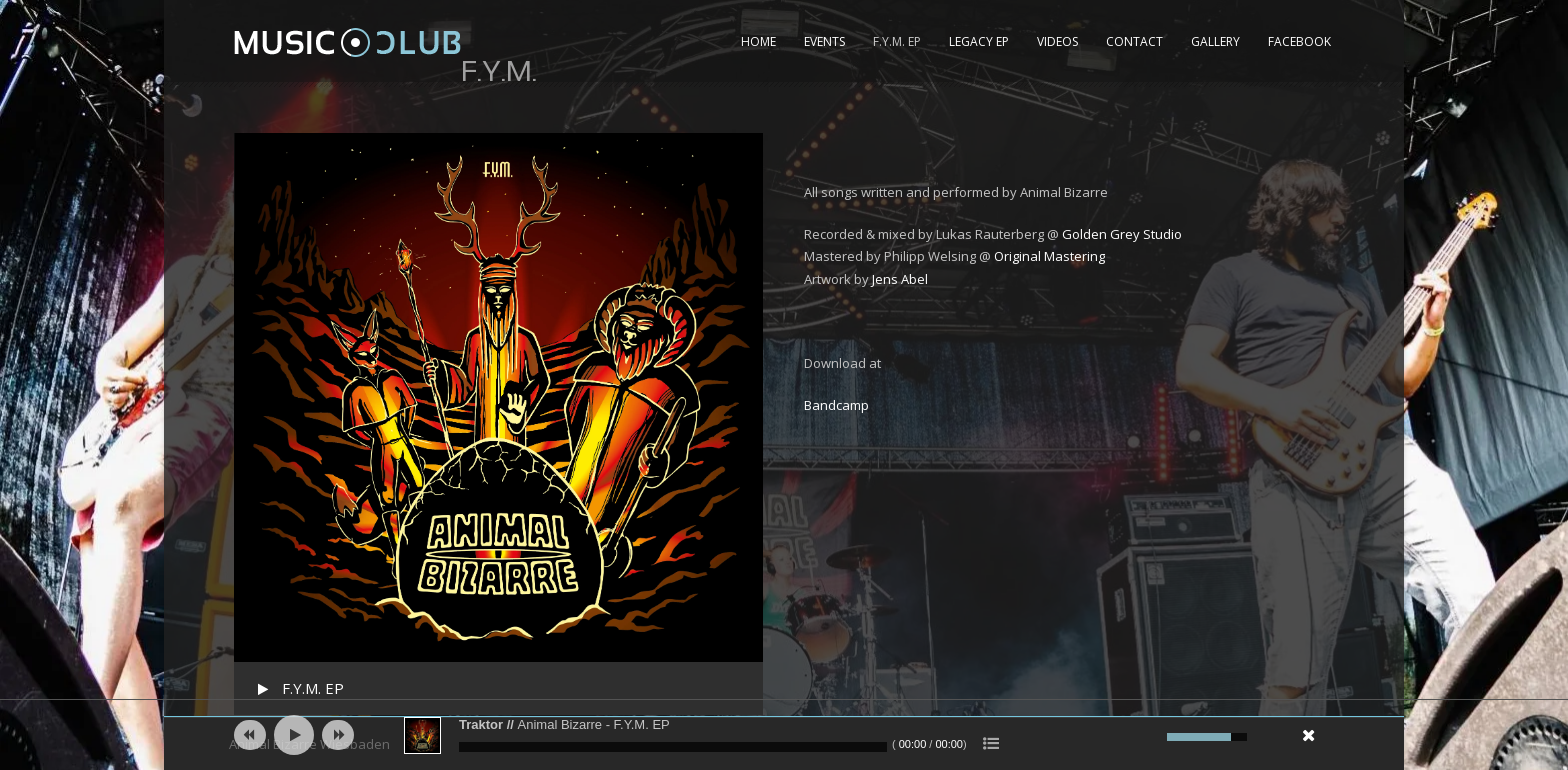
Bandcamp (836, 405)
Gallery (1215, 41)
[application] (784, 735)
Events (824, 41)
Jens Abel (900, 279)
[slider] (673, 747)
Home (758, 41)
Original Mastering (1049, 256)
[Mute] (1149, 737)
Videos (1057, 41)
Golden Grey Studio (1122, 234)
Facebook (1299, 41)
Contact (1134, 41)
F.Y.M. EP (897, 41)
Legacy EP (979, 41)
